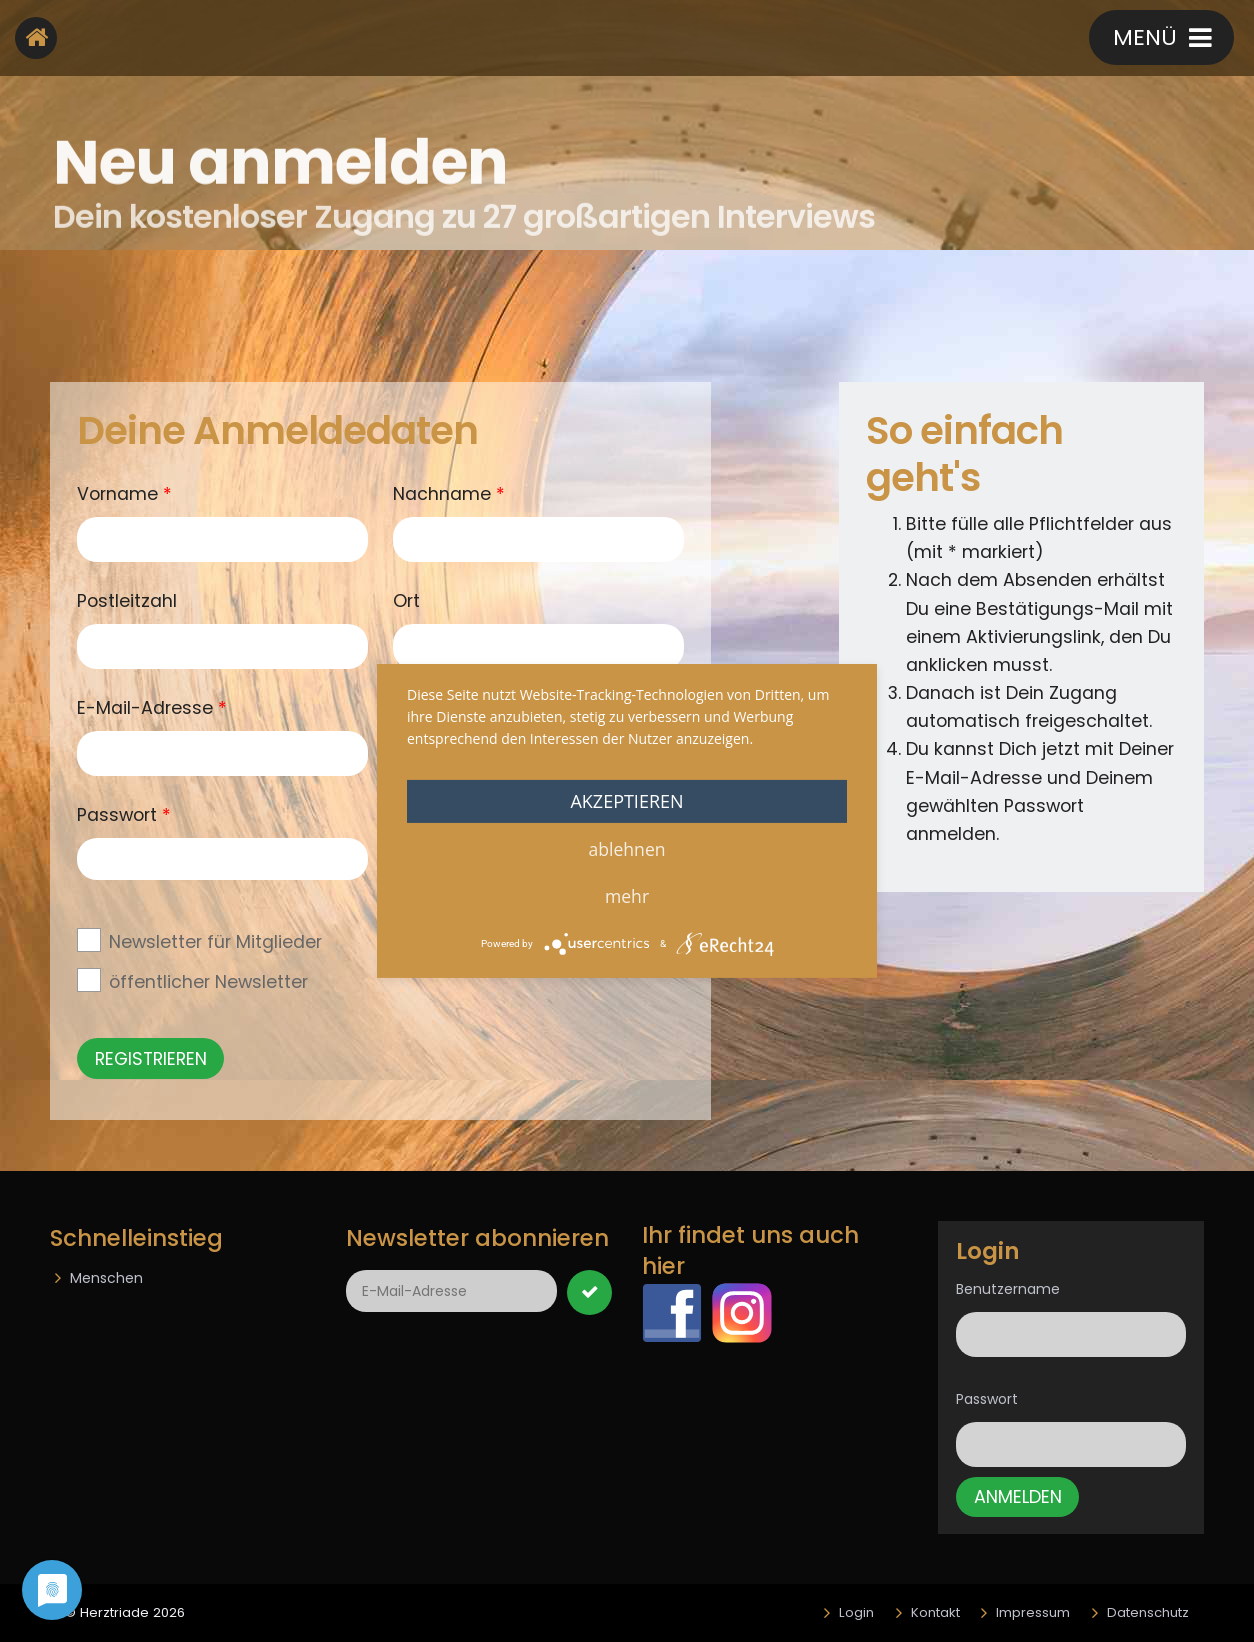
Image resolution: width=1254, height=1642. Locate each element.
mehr (627, 896)
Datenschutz (1148, 1612)
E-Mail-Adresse (152, 707)
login (716, 40)
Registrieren (850, 40)
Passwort (987, 1399)
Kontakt (998, 40)
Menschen (106, 1278)
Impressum (1033, 1612)
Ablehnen (626, 849)
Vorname (124, 493)
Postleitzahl (127, 601)
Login (856, 1612)
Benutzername (1008, 1289)
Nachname (449, 493)
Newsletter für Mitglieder (215, 942)
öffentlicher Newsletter (208, 982)
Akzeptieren (626, 801)
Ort (406, 601)
